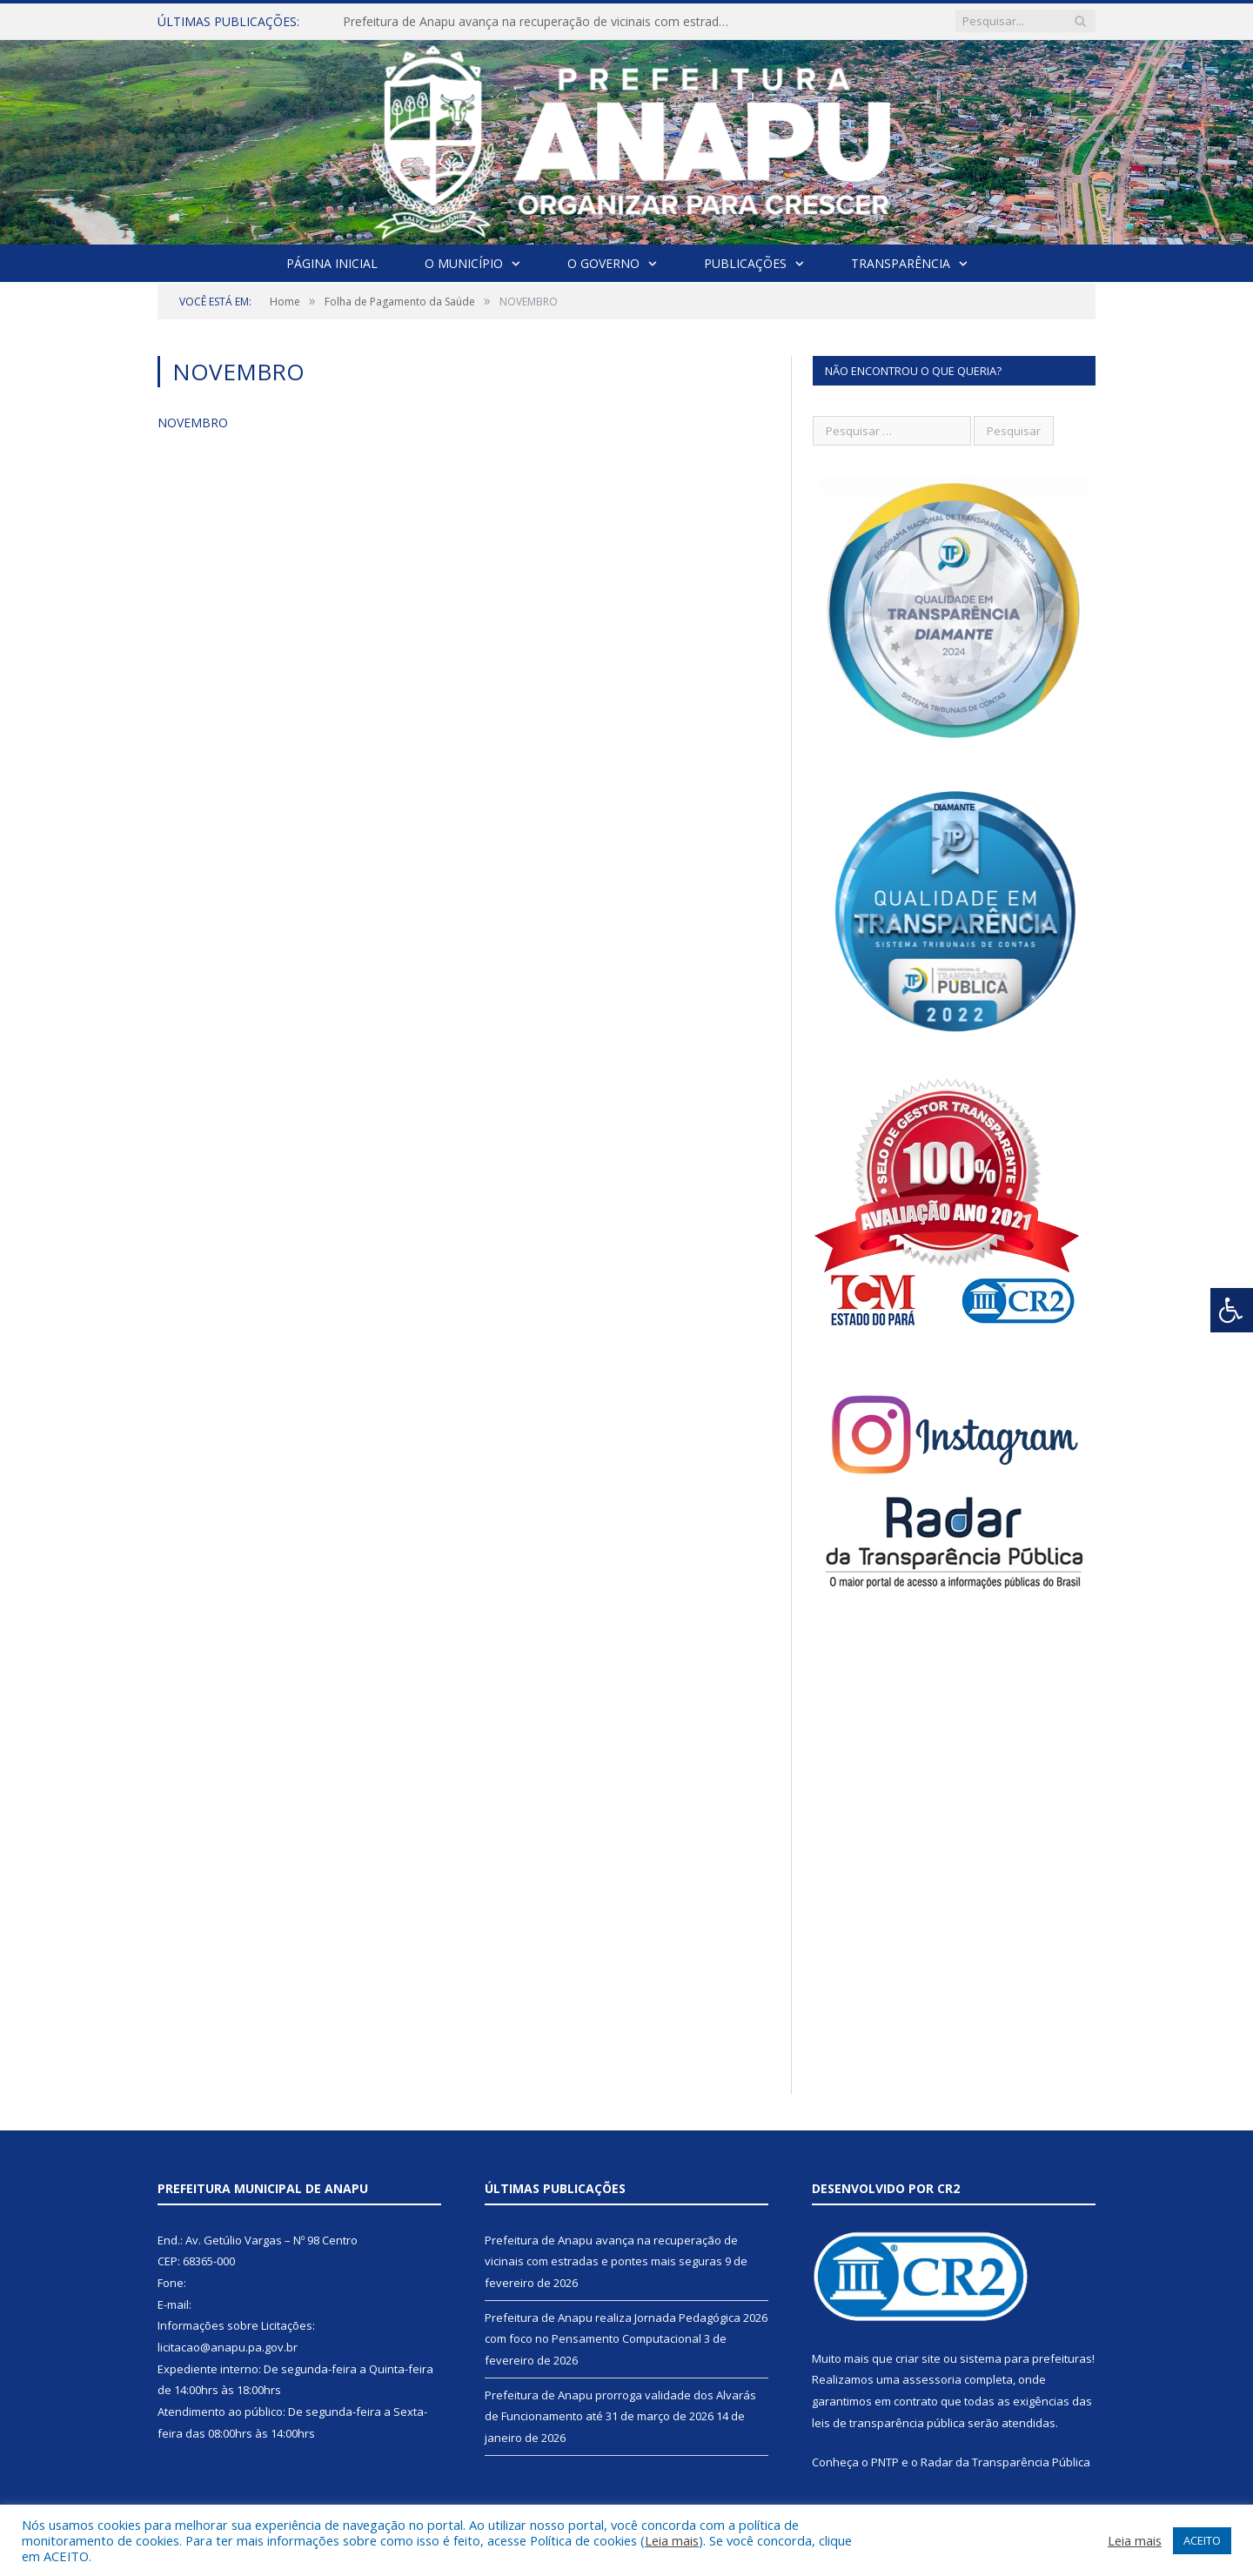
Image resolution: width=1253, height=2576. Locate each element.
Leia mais (672, 2540)
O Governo (603, 263)
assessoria (932, 2379)
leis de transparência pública (888, 2423)
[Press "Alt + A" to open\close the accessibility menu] (1231, 1310)
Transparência (900, 263)
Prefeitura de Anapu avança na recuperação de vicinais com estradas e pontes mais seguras (543, 22)
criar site (918, 2358)
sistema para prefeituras (1026, 2358)
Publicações (745, 263)
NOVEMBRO (192, 422)
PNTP (885, 2462)
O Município (464, 263)
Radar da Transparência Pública (1005, 2462)
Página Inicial (332, 263)
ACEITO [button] (1202, 2540)
